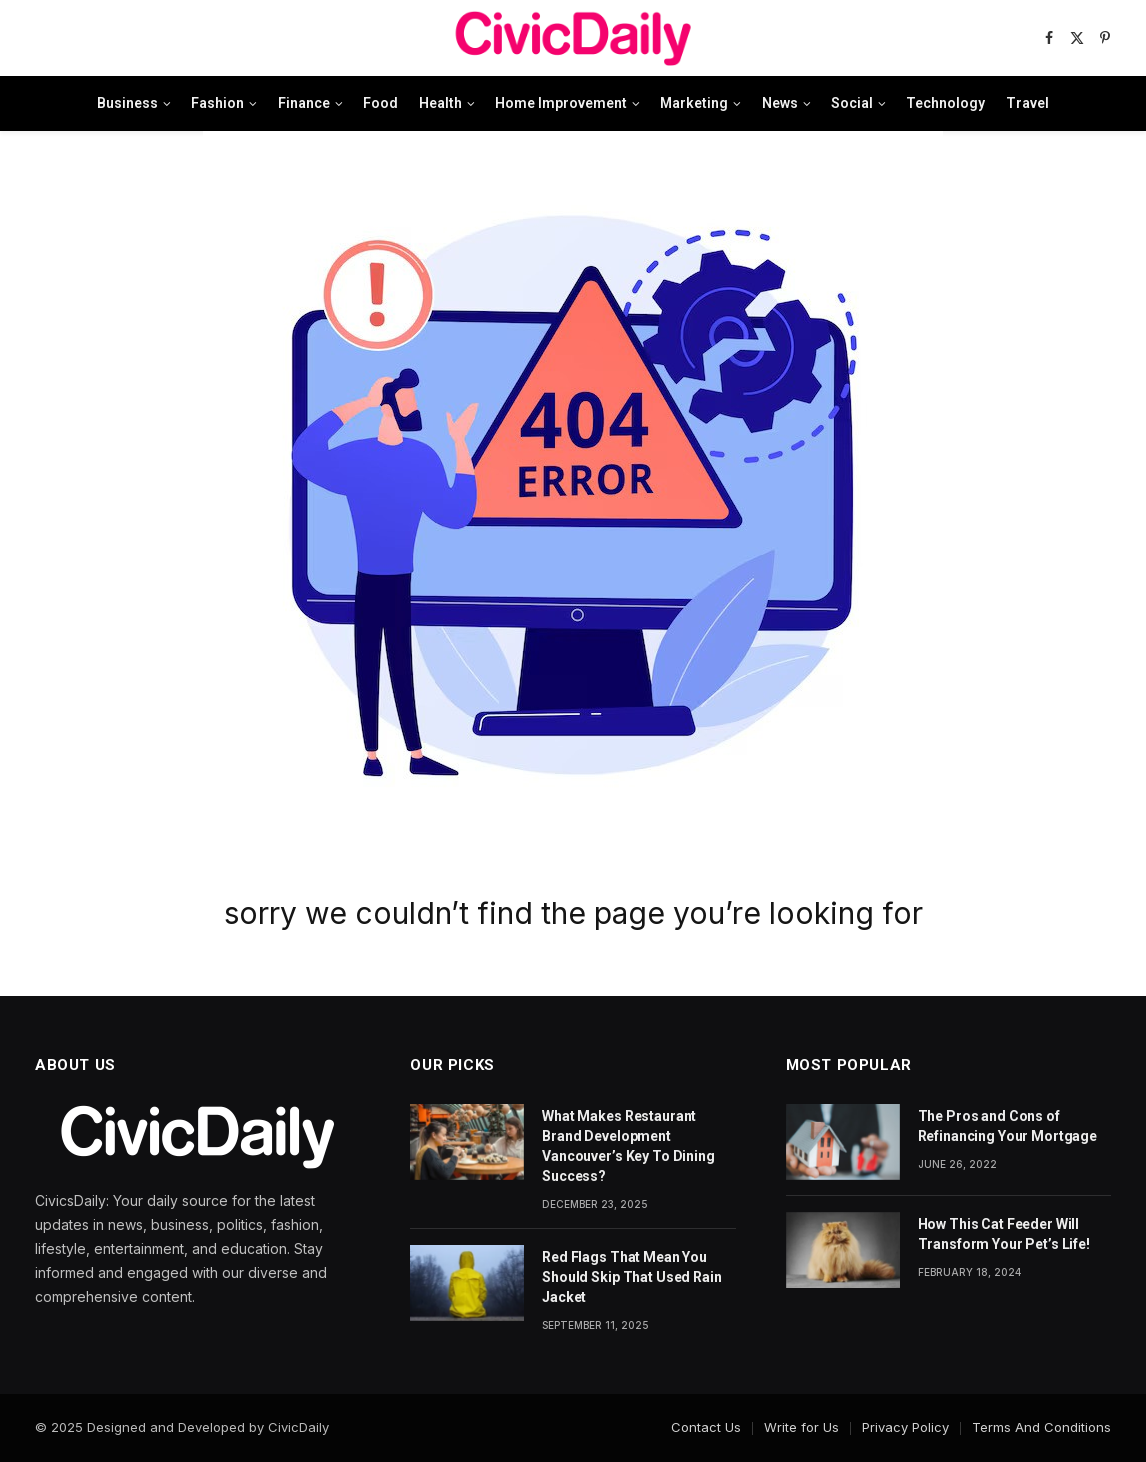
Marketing (694, 103)
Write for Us (801, 1427)
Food (380, 103)
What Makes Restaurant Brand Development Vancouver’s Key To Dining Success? (628, 1146)
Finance (304, 103)
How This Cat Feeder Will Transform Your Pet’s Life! (1004, 1234)
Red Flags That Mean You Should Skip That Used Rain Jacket (631, 1277)
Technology (945, 103)
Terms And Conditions (1041, 1427)
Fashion (217, 103)
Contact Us (706, 1427)
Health (440, 103)
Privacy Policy (905, 1427)
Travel (1027, 103)
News (780, 103)
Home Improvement (561, 103)
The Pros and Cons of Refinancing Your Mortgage (1008, 1126)
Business (127, 103)
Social (852, 103)
